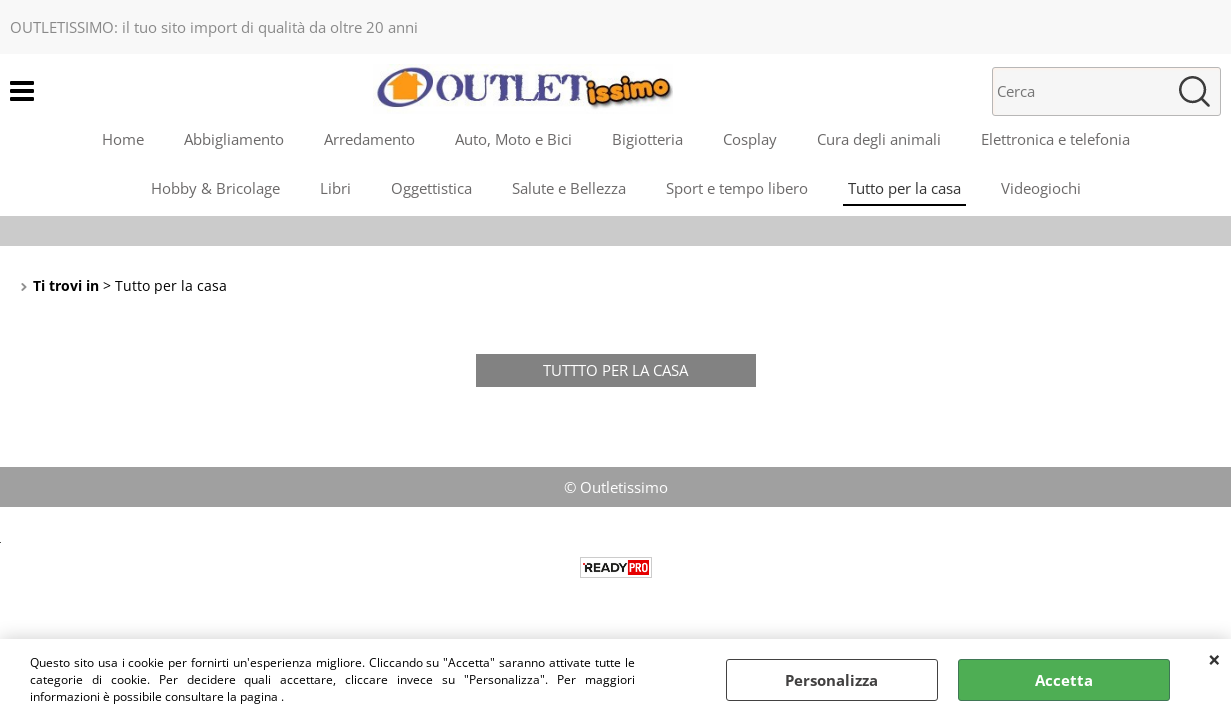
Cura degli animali (879, 139)
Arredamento (369, 139)
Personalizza (831, 680)
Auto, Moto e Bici (513, 139)
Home (123, 139)
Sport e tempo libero (737, 188)
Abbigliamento (234, 139)
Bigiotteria (647, 139)
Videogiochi (1041, 188)
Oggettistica (431, 188)
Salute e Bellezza (569, 188)
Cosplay (750, 139)
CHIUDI (1214, 659)
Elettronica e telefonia (1055, 139)
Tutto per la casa (904, 188)
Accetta (1064, 680)
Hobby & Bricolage (215, 188)
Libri (335, 188)
